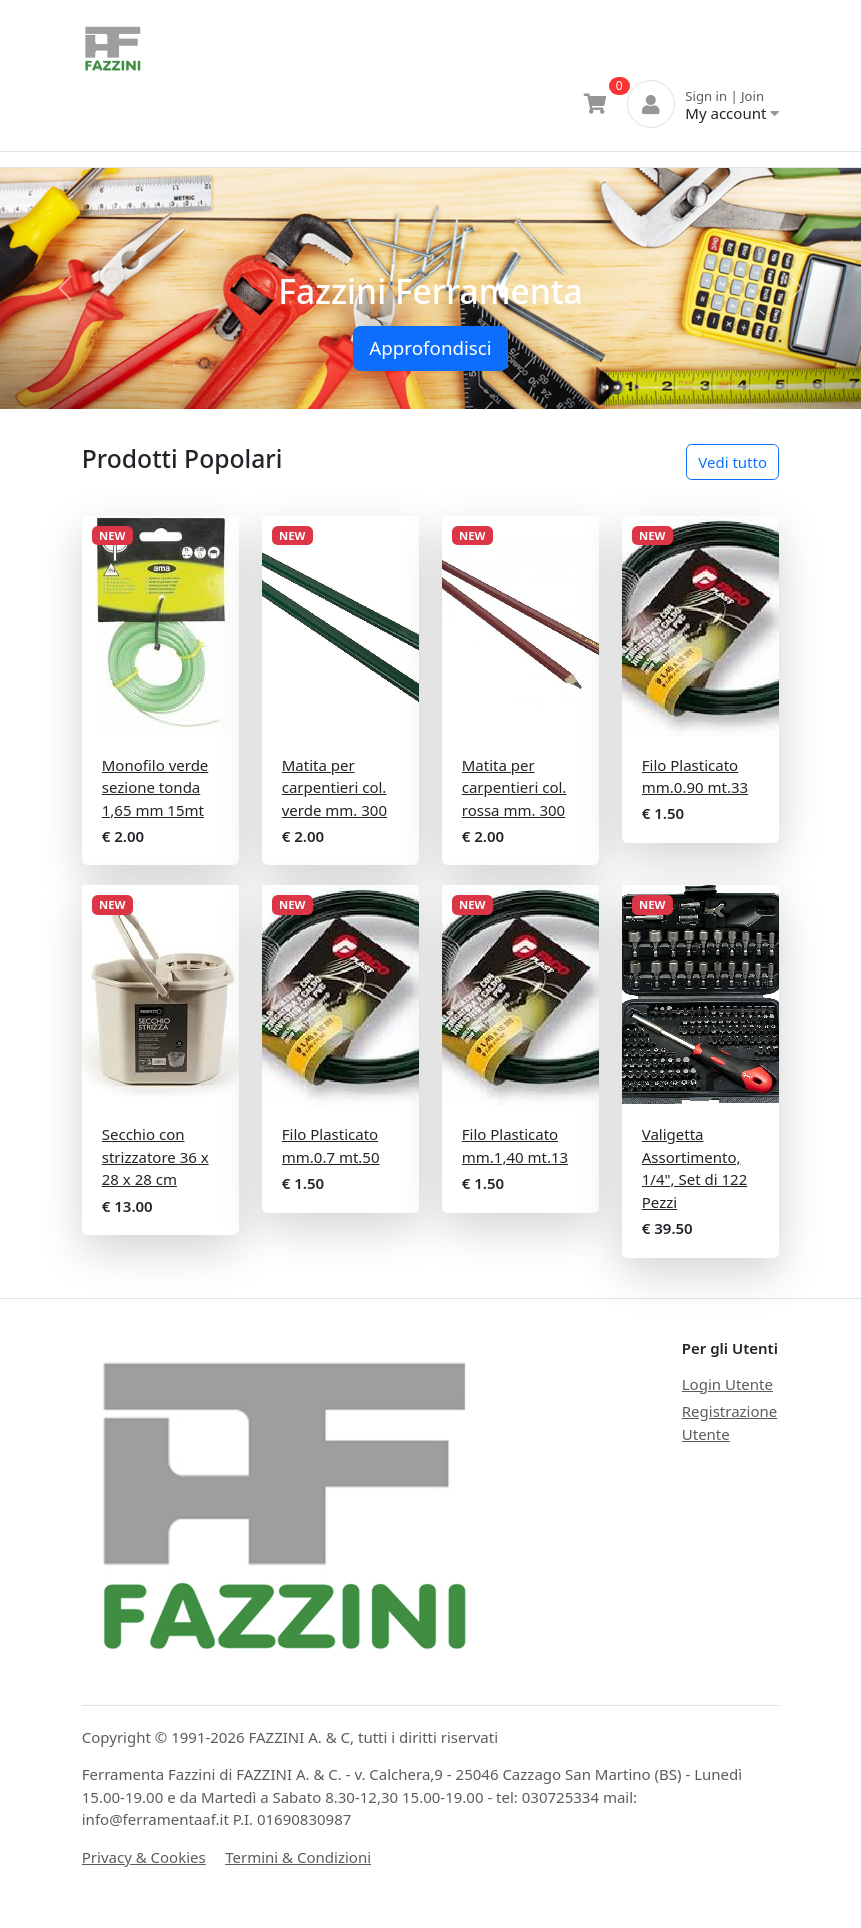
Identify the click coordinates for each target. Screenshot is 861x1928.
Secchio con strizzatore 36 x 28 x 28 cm (155, 1156)
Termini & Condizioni (298, 1857)
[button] (64, 288)
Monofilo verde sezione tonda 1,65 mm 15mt (155, 787)
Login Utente (727, 1384)
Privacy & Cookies (144, 1857)
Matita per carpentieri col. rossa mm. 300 (514, 787)
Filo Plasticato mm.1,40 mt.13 (515, 1145)
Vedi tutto (732, 462)
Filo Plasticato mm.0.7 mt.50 (331, 1145)
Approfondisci (430, 347)
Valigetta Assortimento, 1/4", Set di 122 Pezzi (695, 1168)
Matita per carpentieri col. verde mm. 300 (334, 787)
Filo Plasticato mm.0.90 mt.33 (695, 776)
